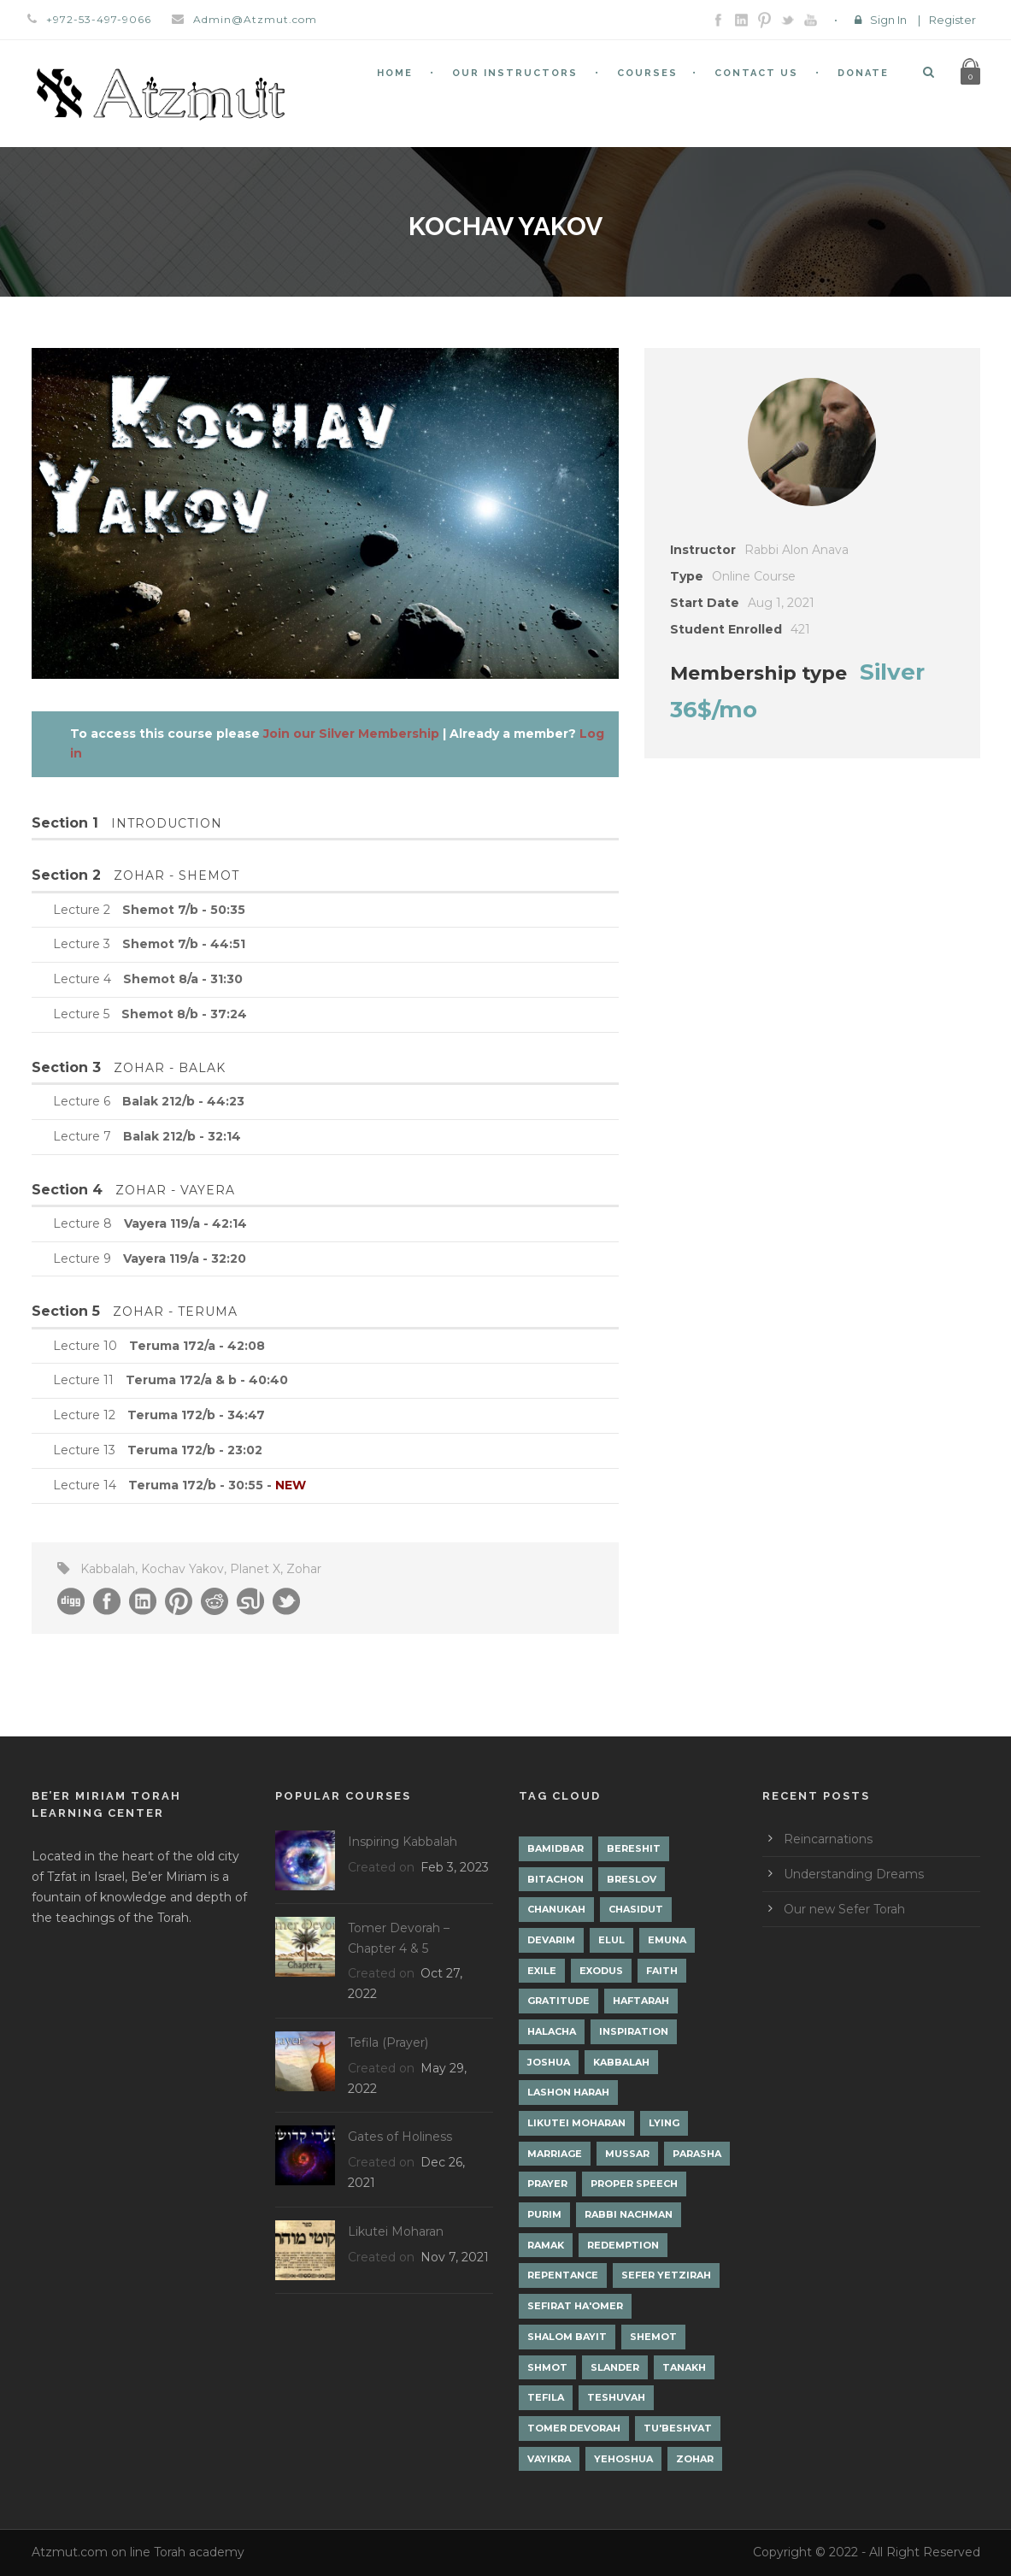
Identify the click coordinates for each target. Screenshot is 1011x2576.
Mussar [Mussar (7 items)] (627, 2154)
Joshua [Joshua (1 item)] (548, 2062)
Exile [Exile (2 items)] (541, 1971)
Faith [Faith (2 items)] (662, 1971)
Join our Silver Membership (351, 733)
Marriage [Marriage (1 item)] (554, 2154)
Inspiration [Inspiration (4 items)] (633, 2031)
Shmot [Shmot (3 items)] (547, 2367)
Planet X (255, 1569)
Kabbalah (107, 1569)
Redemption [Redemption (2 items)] (623, 2245)
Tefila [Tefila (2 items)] (545, 2397)
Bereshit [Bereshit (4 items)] (634, 1848)
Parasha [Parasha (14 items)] (697, 2154)
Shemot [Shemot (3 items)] (653, 2337)
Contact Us (756, 73)
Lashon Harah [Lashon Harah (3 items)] (568, 2092)
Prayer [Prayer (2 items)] (547, 2184)
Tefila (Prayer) (388, 2042)
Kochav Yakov (182, 1569)
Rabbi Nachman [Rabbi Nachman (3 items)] (629, 2214)
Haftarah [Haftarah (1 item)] (641, 2001)
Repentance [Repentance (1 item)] (562, 2275)
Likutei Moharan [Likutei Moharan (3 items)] (576, 2123)
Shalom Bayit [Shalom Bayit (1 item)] (567, 2337)
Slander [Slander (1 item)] (615, 2367)
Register (952, 20)
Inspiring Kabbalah (402, 1841)
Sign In (888, 20)
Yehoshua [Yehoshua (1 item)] (623, 2459)
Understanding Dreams (854, 1874)
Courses (647, 73)
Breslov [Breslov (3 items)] (631, 1879)
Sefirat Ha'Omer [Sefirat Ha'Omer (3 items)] (575, 2306)
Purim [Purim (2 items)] (544, 2214)
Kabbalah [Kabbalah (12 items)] (621, 2062)
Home (395, 73)
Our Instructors (515, 73)
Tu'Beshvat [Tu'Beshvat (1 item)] (678, 2428)
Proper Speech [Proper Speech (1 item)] (634, 2184)
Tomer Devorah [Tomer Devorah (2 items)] (573, 2428)
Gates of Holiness (400, 2136)
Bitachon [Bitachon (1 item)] (555, 1879)
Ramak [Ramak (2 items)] (545, 2245)
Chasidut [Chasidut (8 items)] (635, 1909)
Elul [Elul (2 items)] (611, 1940)
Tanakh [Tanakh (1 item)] (684, 2367)
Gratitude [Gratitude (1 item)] (558, 2001)
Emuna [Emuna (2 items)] (667, 1940)
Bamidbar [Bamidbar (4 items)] (555, 1848)
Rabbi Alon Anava (796, 549)
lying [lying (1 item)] (664, 2123)
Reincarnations (828, 1839)
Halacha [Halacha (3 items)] (551, 2031)
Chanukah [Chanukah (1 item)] (556, 1909)
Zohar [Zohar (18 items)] (695, 2459)
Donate (863, 73)
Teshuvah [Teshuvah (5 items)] (616, 2397)
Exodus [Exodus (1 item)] (601, 1971)
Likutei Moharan (396, 2231)
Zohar (303, 1569)
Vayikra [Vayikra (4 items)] (549, 2459)
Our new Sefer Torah (844, 1909)
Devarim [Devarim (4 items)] (551, 1940)
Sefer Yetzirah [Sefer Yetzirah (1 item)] (666, 2275)
